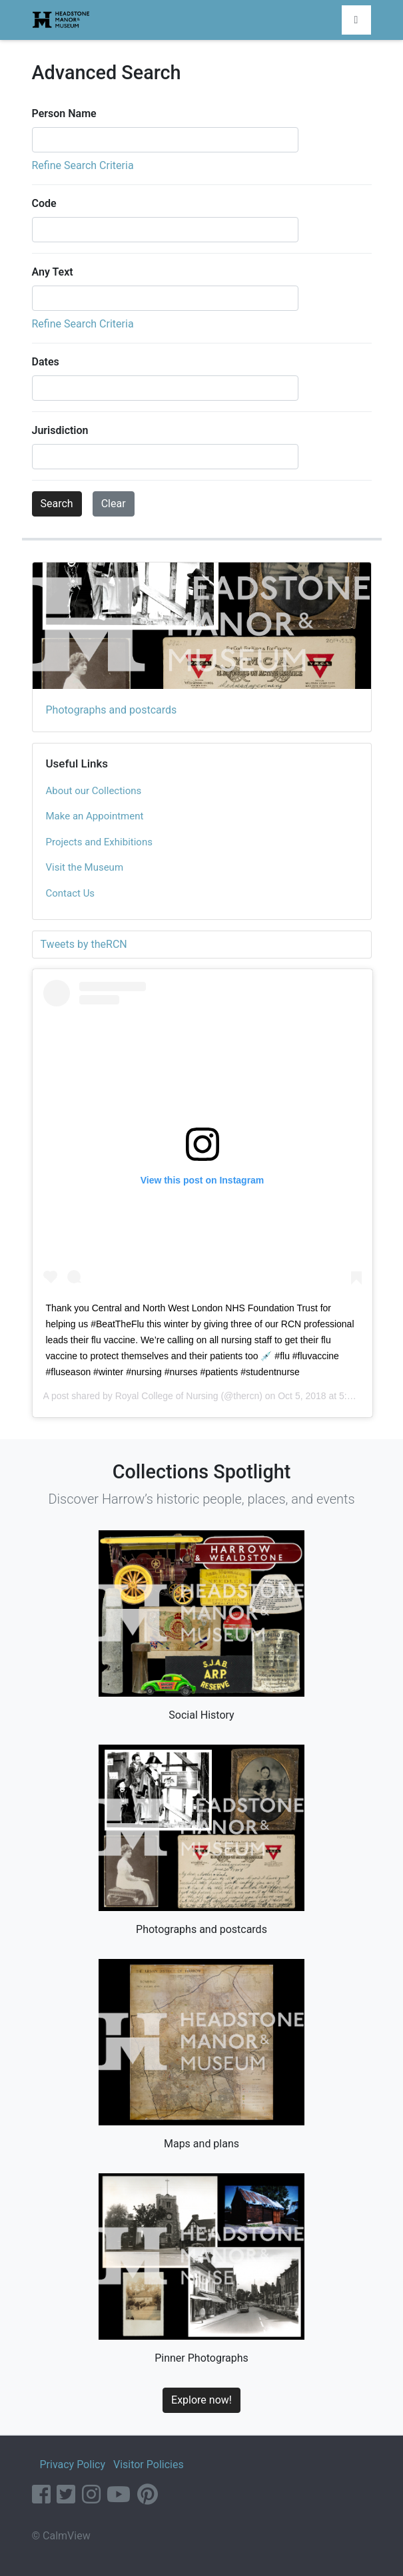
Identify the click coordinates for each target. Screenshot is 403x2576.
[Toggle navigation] (356, 20)
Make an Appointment (95, 816)
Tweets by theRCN (84, 944)
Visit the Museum (85, 867)
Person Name (64, 113)
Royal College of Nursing (166, 1396)
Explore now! (201, 2400)
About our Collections (94, 791)
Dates (45, 361)
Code (44, 203)
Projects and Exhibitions (99, 842)
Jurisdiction (60, 430)
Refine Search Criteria (83, 165)
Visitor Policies (148, 2464)
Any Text (52, 272)
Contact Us (70, 893)
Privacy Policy (72, 2464)
